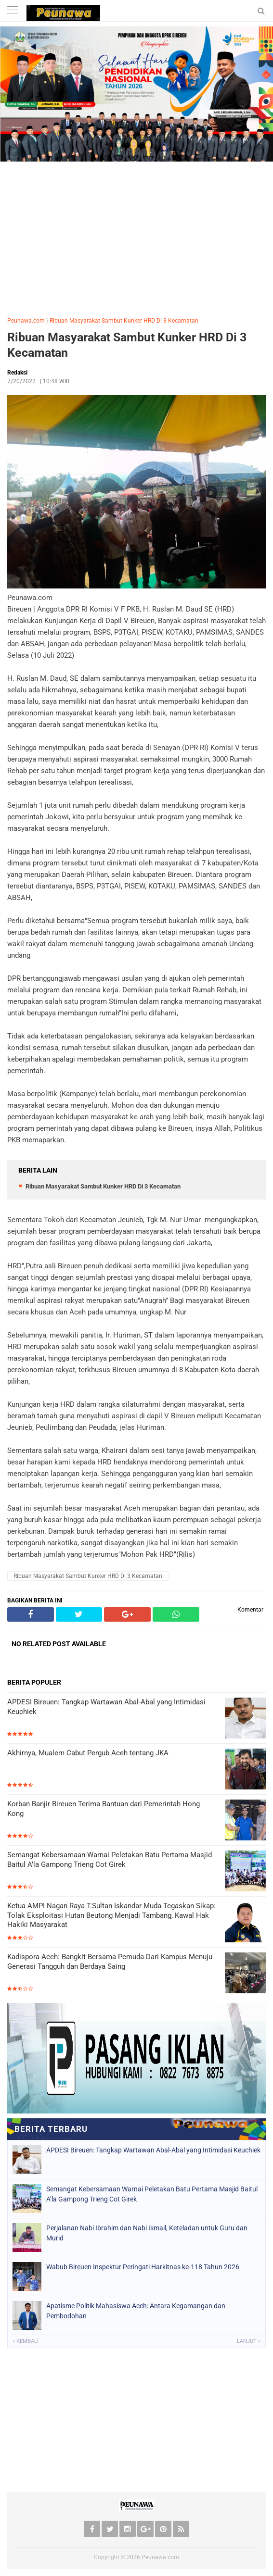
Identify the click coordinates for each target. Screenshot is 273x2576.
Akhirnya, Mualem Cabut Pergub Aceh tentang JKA (88, 1753)
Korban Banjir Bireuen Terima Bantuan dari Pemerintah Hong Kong (103, 1809)
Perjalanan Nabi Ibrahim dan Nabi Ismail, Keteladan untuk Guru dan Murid (146, 2233)
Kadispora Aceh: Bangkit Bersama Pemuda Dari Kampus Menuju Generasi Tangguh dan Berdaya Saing (109, 1961)
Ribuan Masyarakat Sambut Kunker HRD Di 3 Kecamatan (124, 320)
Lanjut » (248, 2341)
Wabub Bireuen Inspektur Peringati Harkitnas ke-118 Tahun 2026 (142, 2267)
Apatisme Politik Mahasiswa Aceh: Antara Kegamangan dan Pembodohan (135, 2311)
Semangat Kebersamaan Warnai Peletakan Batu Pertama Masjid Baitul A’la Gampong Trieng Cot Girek (109, 1860)
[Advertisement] (136, 237)
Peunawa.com (26, 320)
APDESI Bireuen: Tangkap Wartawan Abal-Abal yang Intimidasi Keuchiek (106, 1707)
